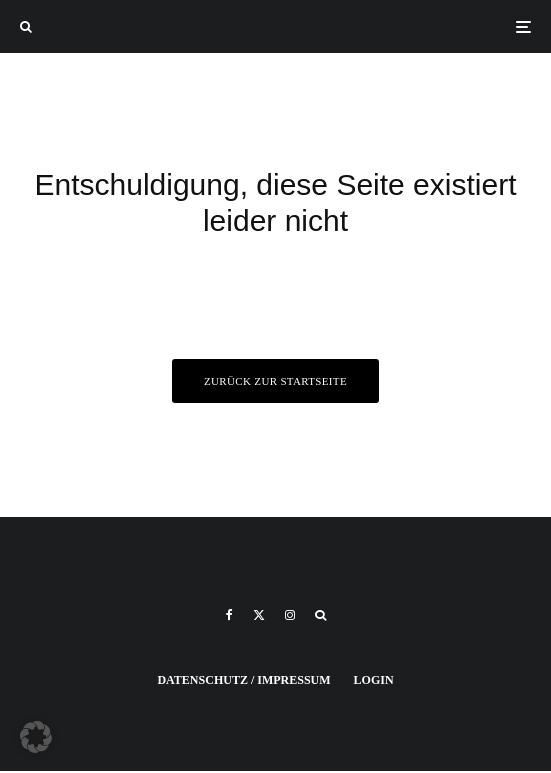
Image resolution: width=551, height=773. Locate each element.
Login (374, 680)
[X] (259, 615)
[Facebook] (229, 615)
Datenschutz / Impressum (243, 680)
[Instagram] (290, 615)
